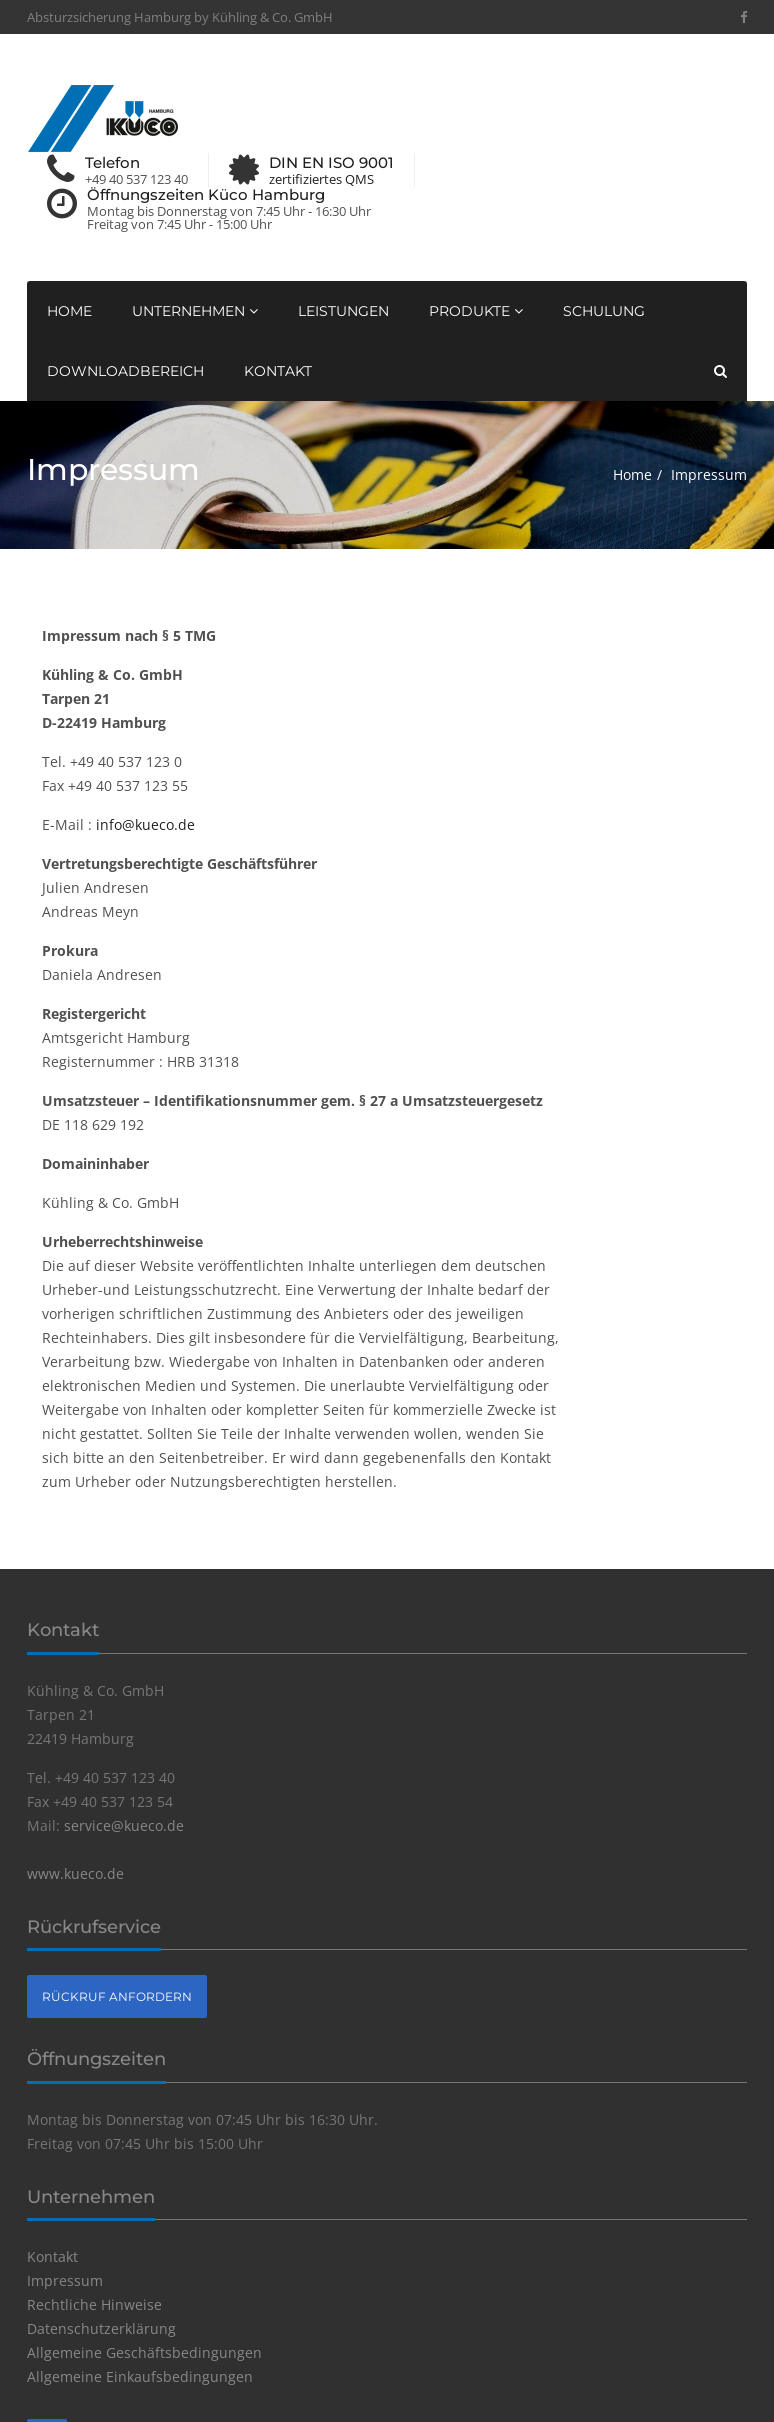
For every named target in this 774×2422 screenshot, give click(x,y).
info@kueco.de (145, 824)
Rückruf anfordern (117, 1996)
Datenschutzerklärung (101, 2328)
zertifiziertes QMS (321, 179)
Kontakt (278, 371)
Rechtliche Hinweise (94, 2304)
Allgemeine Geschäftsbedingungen (144, 2352)
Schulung (604, 311)
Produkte (476, 311)
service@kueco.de (124, 1825)
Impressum (65, 2280)
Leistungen (343, 311)
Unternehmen (195, 311)
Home (69, 311)
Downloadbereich (125, 371)
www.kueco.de (75, 1873)
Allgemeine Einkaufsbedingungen (140, 2376)
